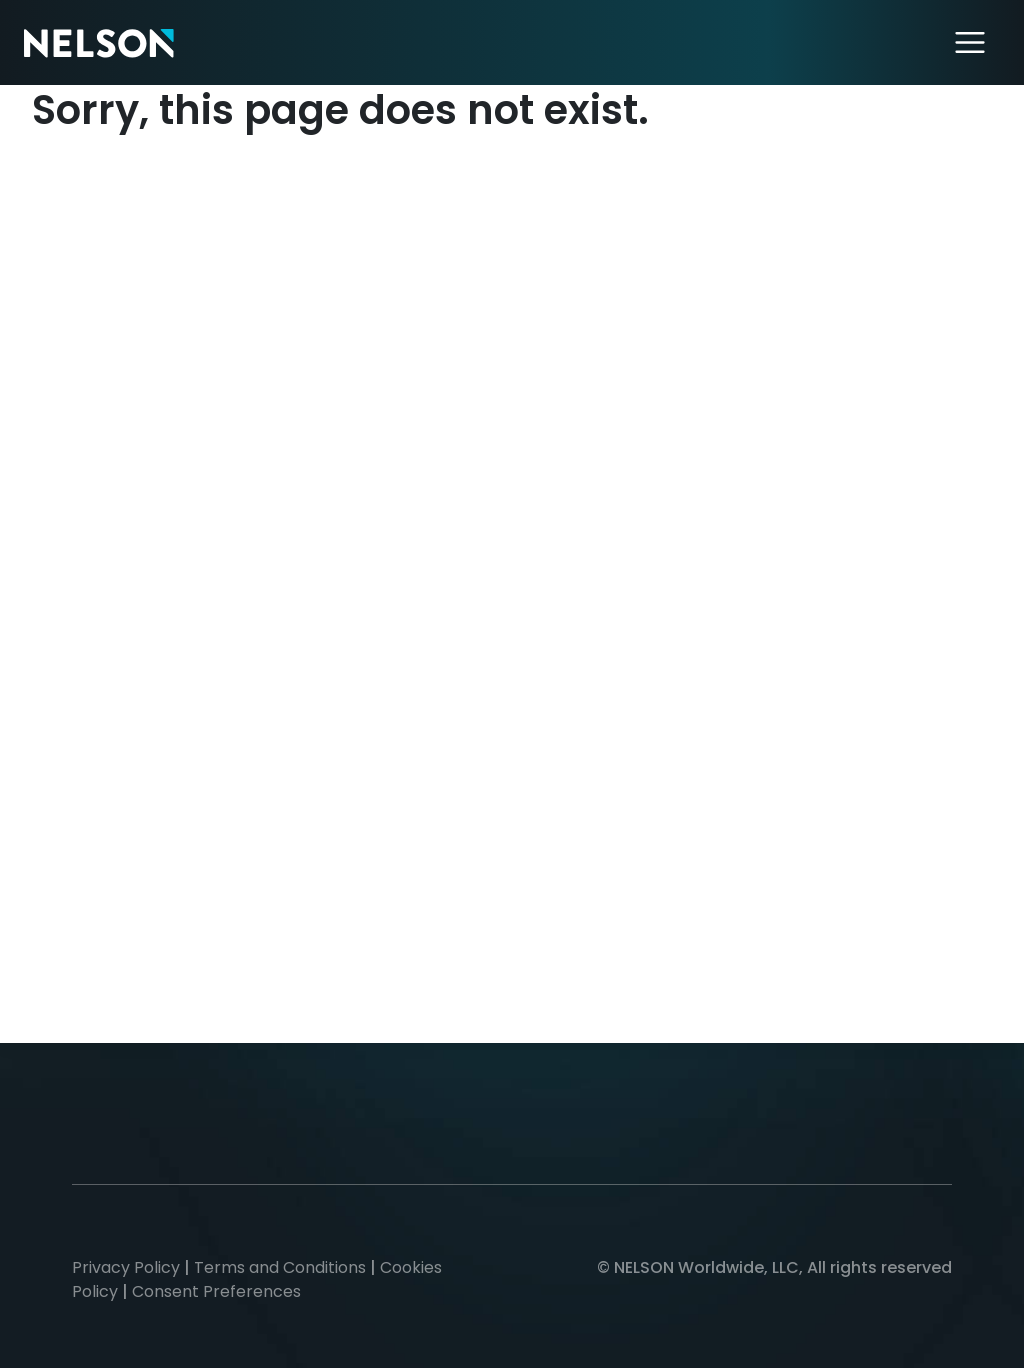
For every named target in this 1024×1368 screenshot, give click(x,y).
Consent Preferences (216, 1291)
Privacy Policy (126, 1267)
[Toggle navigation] (970, 42)
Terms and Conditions (280, 1267)
